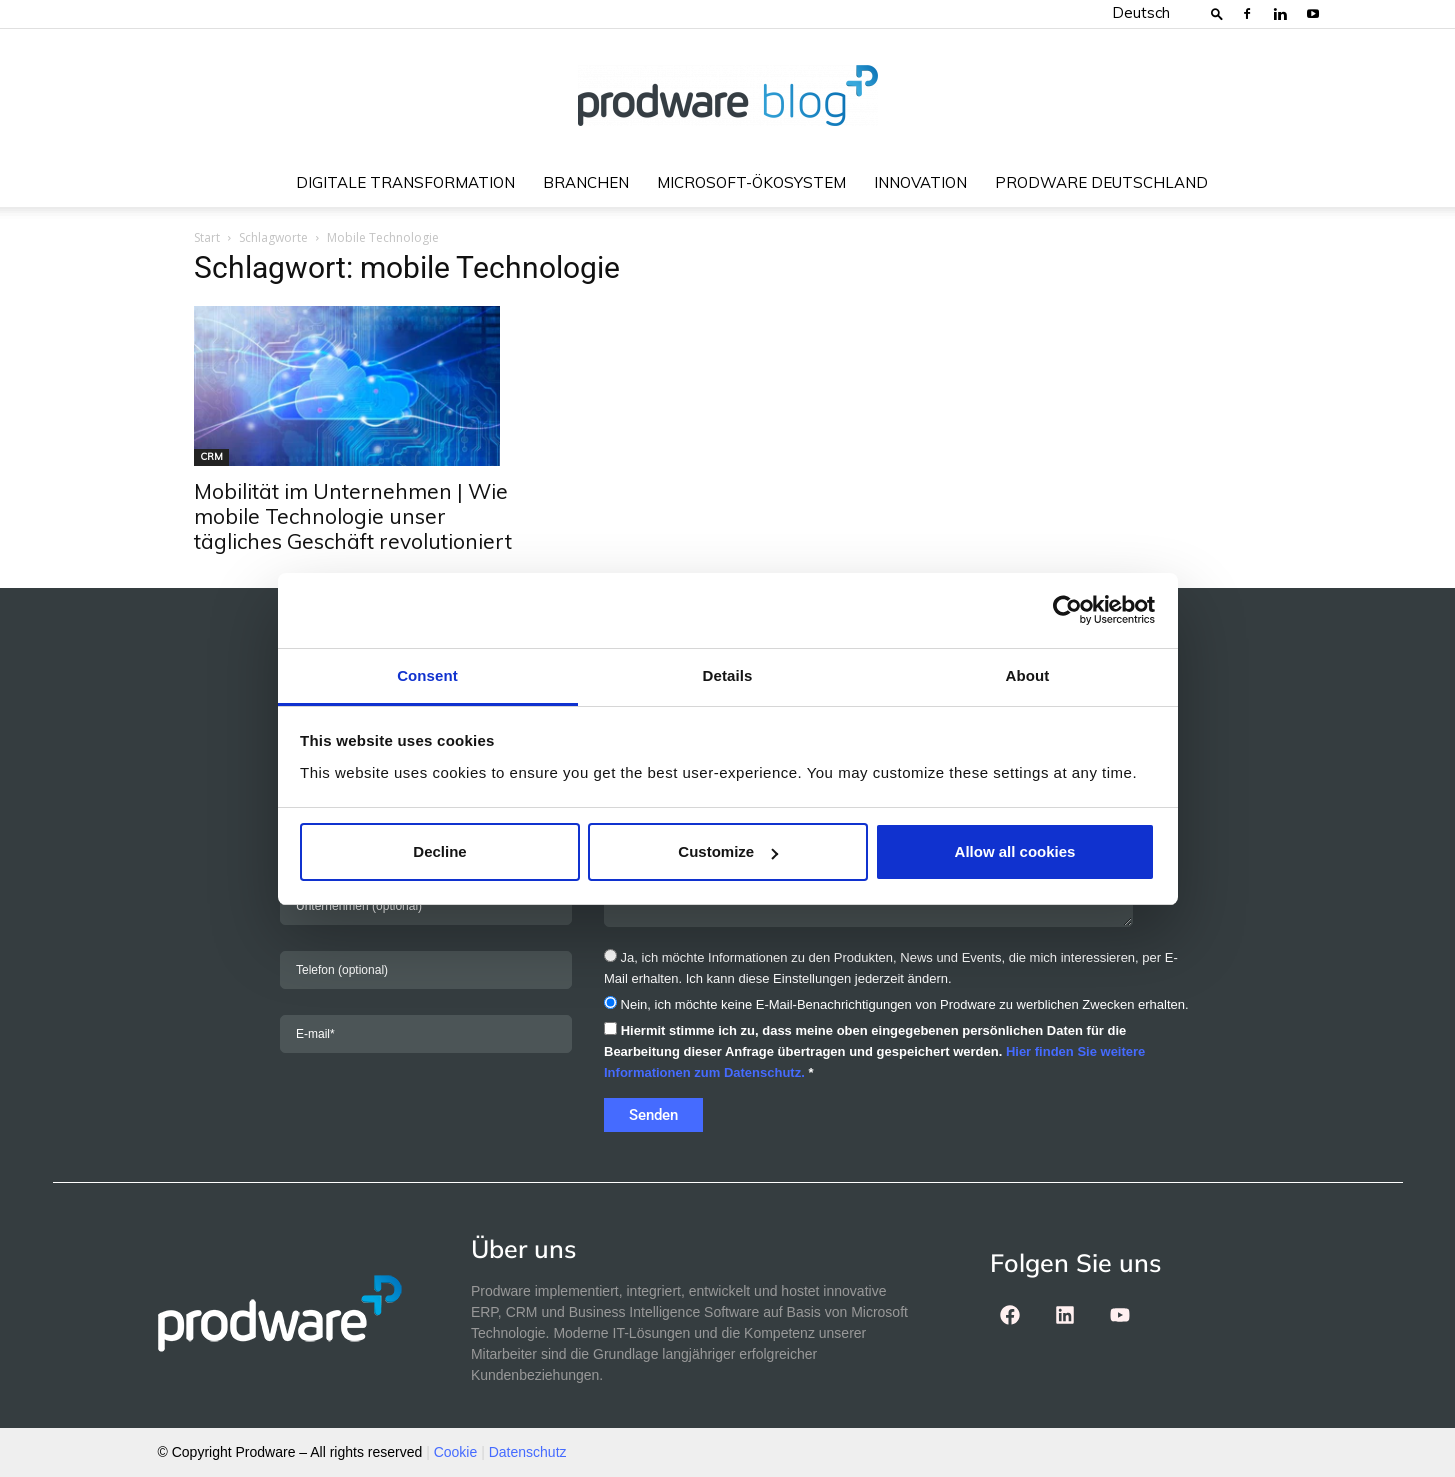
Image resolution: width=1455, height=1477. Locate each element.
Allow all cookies (1015, 851)
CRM (211, 456)
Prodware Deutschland (1101, 182)
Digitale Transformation (405, 182)
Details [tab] (728, 675)
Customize (728, 851)
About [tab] (1028, 675)
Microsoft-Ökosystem (751, 182)
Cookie (456, 1452)
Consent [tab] (427, 675)
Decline (439, 851)
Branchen (586, 182)
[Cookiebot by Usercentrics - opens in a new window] (1067, 610)
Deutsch (1141, 12)
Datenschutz (528, 1452)
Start (207, 237)
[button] (1217, 13)
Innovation (920, 182)
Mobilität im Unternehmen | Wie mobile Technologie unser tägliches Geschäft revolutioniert (353, 516)
